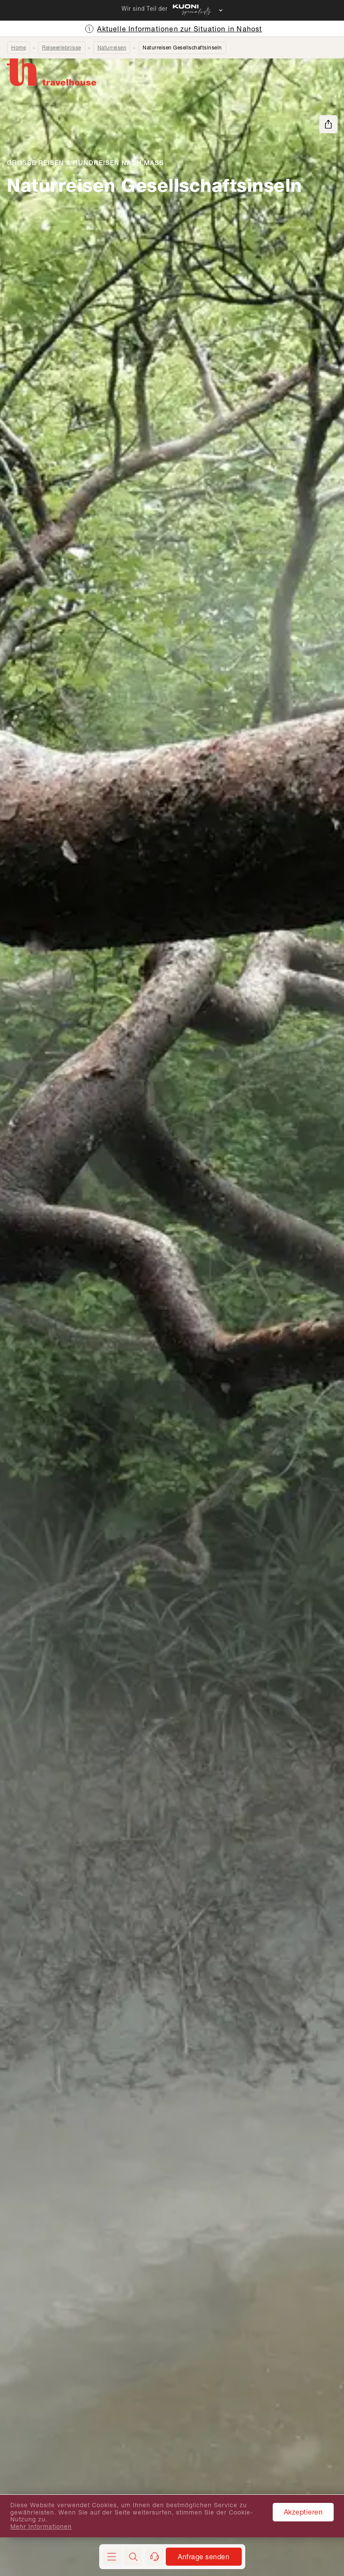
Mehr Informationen (41, 2526)
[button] (133, 2557)
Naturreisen (112, 47)
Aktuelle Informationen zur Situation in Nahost (179, 29)
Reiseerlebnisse (61, 47)
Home (18, 47)
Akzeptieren (303, 2512)
